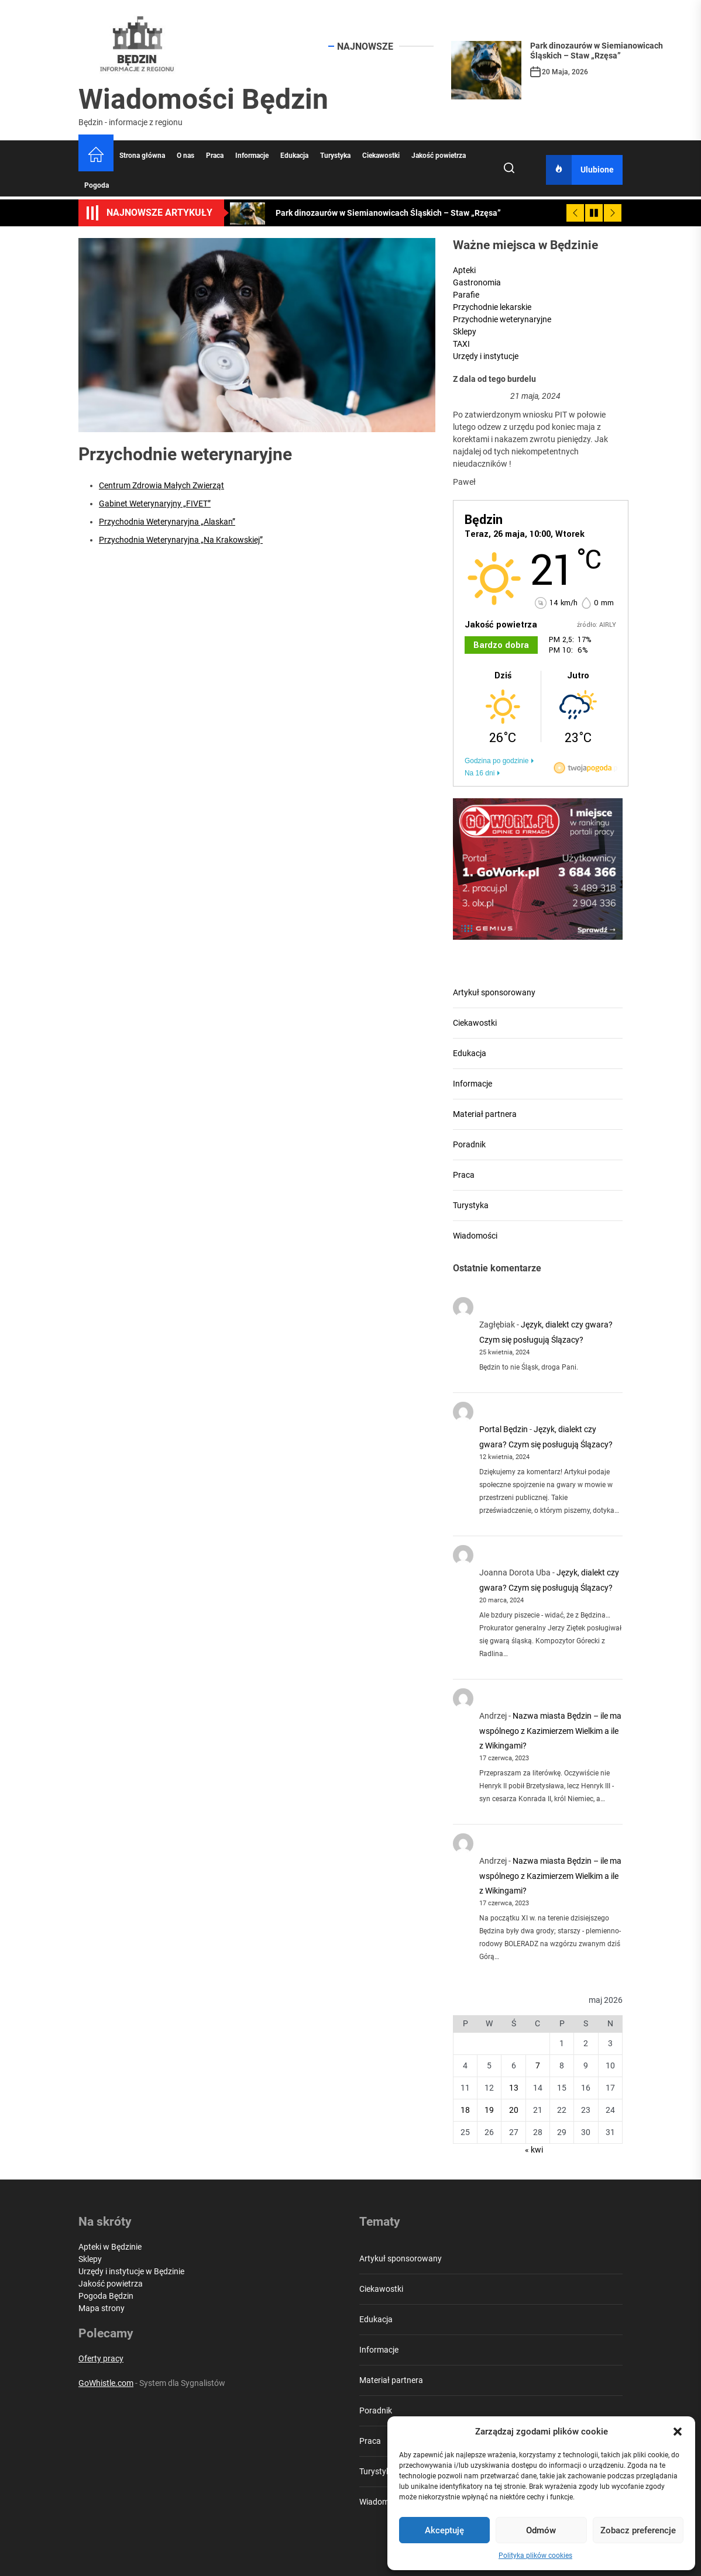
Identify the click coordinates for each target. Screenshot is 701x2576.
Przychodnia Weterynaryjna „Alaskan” (167, 521)
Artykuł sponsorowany (494, 992)
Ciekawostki (381, 155)
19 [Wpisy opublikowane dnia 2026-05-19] (489, 2110)
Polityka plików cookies (535, 2555)
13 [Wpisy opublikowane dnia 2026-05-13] (513, 2087)
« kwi (534, 2149)
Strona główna (142, 155)
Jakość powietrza (438, 155)
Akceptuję (444, 2530)
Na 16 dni (479, 773)
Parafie (466, 294)
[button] (677, 2431)
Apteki (464, 270)
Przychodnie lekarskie (492, 307)
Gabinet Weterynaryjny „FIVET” (155, 503)
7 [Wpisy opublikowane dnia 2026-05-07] (537, 2065)
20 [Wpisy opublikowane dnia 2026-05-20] (513, 2110)
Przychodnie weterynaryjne (502, 319)
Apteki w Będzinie (110, 2246)
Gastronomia (477, 282)
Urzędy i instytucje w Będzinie (131, 2271)
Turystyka (335, 155)
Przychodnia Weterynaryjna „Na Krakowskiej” (181, 539)
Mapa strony (101, 2308)
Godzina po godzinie (496, 761)
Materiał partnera (485, 1114)
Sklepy (464, 331)
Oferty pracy (100, 2358)
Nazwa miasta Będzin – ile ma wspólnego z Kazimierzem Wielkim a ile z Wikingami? (550, 1730)
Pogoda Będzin (105, 2296)
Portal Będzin (503, 1429)
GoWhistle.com (105, 2383)
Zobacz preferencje (638, 2530)
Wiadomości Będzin (203, 99)
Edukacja (294, 155)
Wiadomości (475, 1235)
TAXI (461, 344)
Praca (215, 155)
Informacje (252, 155)
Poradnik (469, 1144)
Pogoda (96, 185)
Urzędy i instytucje (485, 356)
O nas (185, 155)
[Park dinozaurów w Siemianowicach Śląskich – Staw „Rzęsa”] (486, 70)
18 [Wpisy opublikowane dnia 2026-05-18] (465, 2110)
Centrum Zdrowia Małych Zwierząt (161, 485)
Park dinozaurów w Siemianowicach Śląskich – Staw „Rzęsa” (596, 50)
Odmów (541, 2530)
